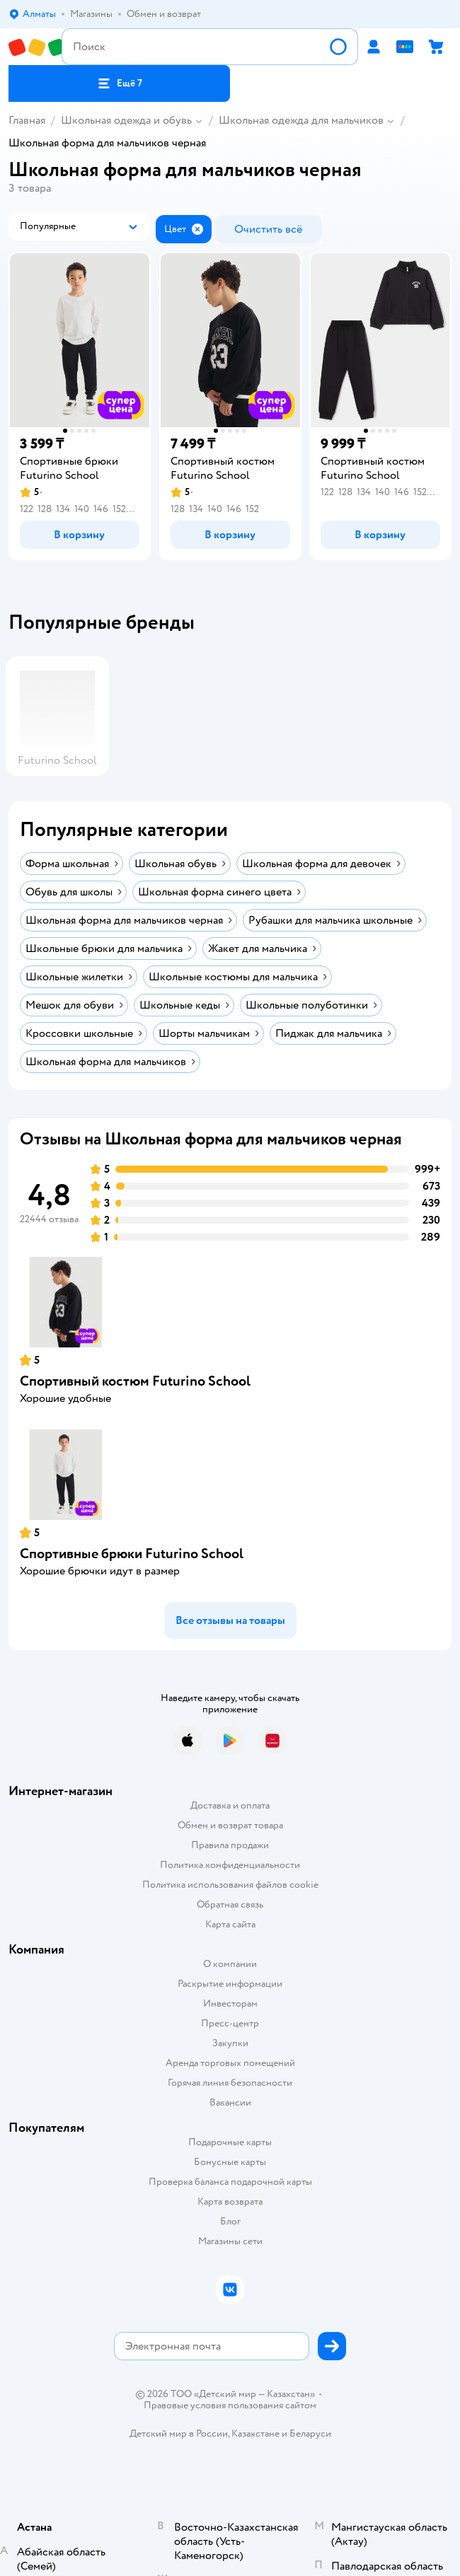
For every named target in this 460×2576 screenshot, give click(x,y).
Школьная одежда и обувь (126, 120)
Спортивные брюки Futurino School (131, 1553)
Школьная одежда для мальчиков (301, 120)
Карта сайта (230, 1924)
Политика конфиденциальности (230, 1865)
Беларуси (310, 2433)
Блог (230, 2221)
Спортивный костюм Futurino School (135, 1381)
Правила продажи (230, 1845)
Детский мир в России (179, 2433)
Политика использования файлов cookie (230, 1885)
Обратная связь (230, 1904)
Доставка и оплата (230, 1805)
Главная (26, 120)
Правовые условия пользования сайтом (230, 2405)
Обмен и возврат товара (230, 1825)
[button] (119, 83)
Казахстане (255, 2433)
